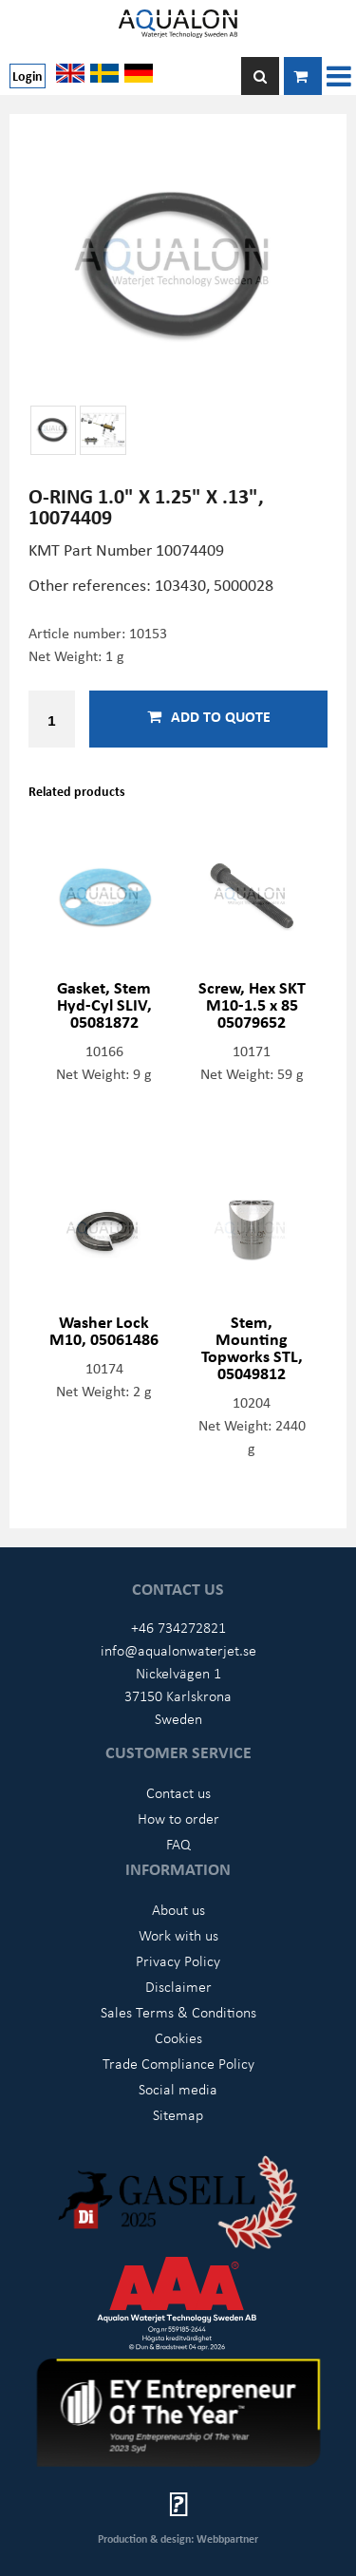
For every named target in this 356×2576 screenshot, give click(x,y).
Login (27, 75)
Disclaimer (178, 1986)
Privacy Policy (178, 1960)
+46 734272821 (178, 1627)
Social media (178, 2088)
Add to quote (209, 716)
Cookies (178, 2037)
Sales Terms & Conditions (178, 2011)
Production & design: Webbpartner (178, 2538)
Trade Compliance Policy (178, 2063)
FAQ (178, 1843)
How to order (178, 1818)
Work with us (178, 1934)
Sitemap (178, 2114)
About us (178, 1909)
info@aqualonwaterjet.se (178, 1649)
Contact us (178, 1792)
